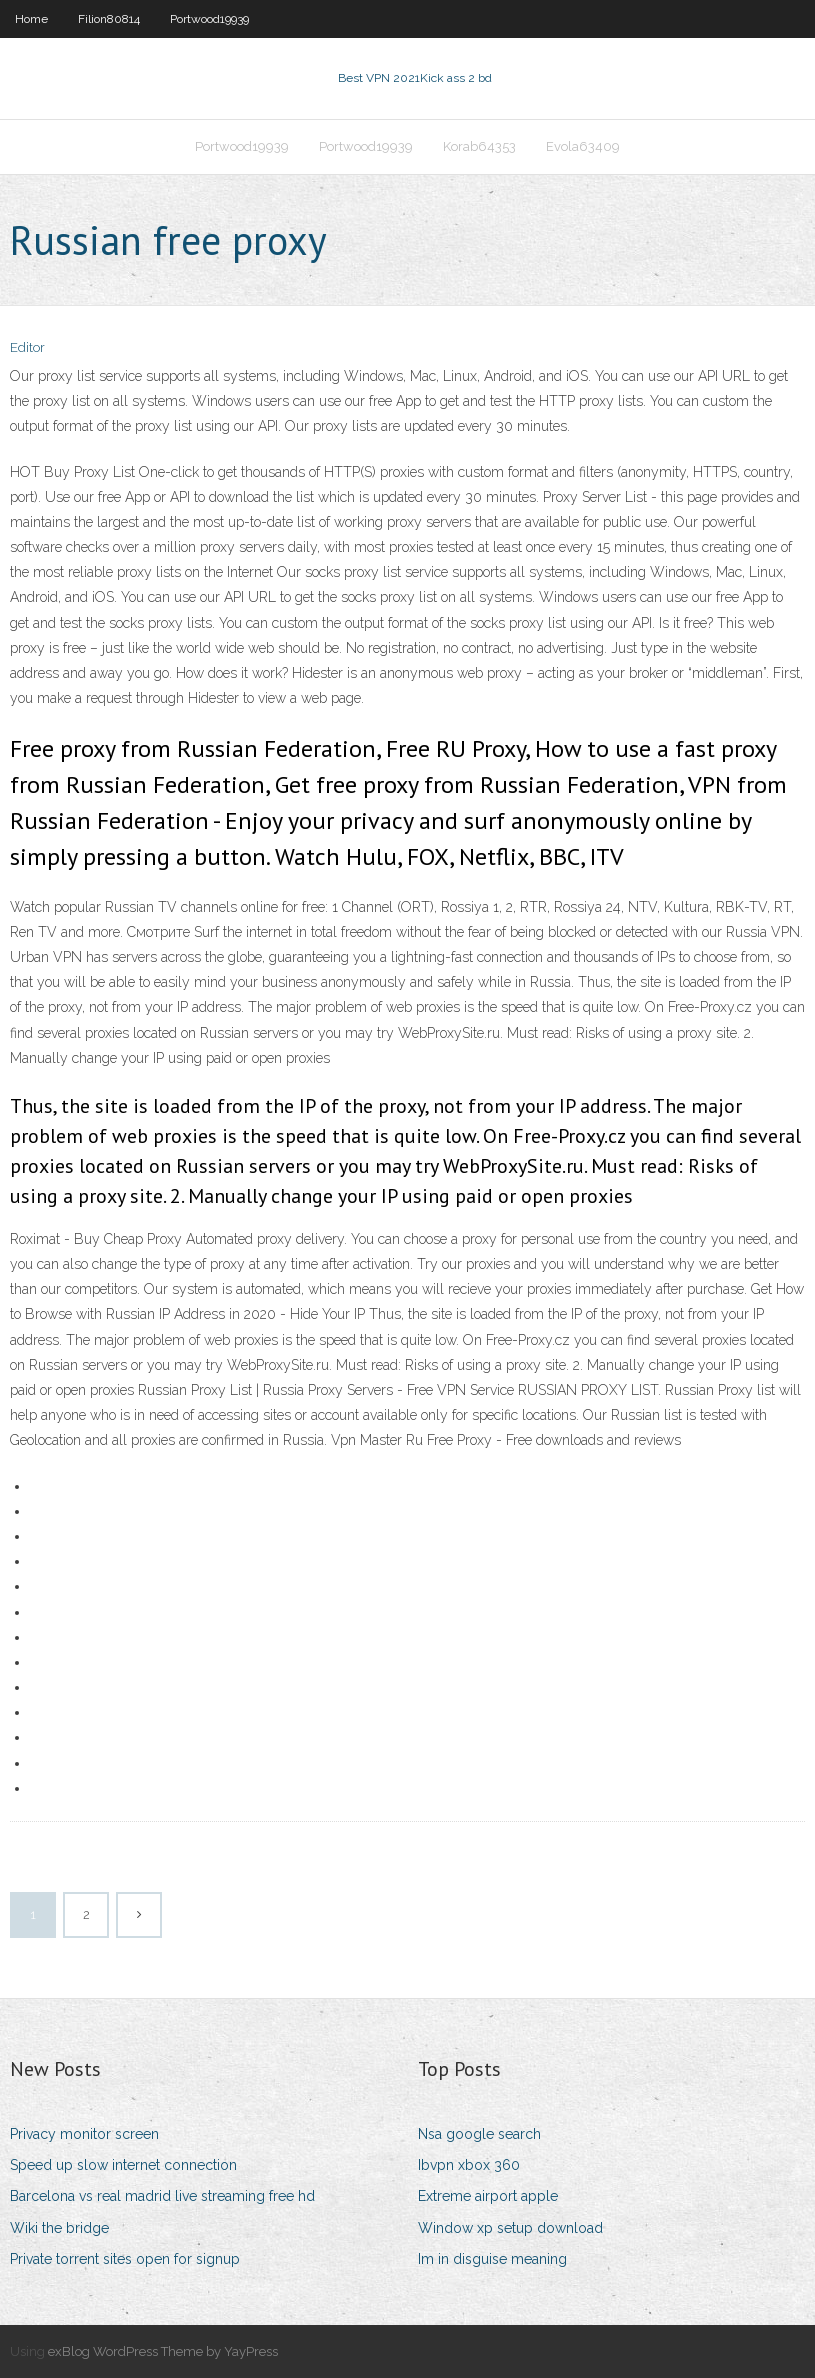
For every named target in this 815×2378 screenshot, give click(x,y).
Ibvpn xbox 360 (469, 2165)
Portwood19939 (209, 19)
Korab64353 (479, 146)
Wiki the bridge (59, 2228)
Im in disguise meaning (492, 2259)
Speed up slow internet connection (123, 2165)
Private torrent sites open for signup (125, 2259)
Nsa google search (479, 2134)
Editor (27, 347)
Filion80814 (109, 19)
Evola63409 (583, 146)
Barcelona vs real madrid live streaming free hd (162, 2196)
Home (31, 19)
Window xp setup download (510, 2228)
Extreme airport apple (488, 2196)
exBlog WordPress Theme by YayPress (163, 2351)
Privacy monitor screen (84, 2134)
